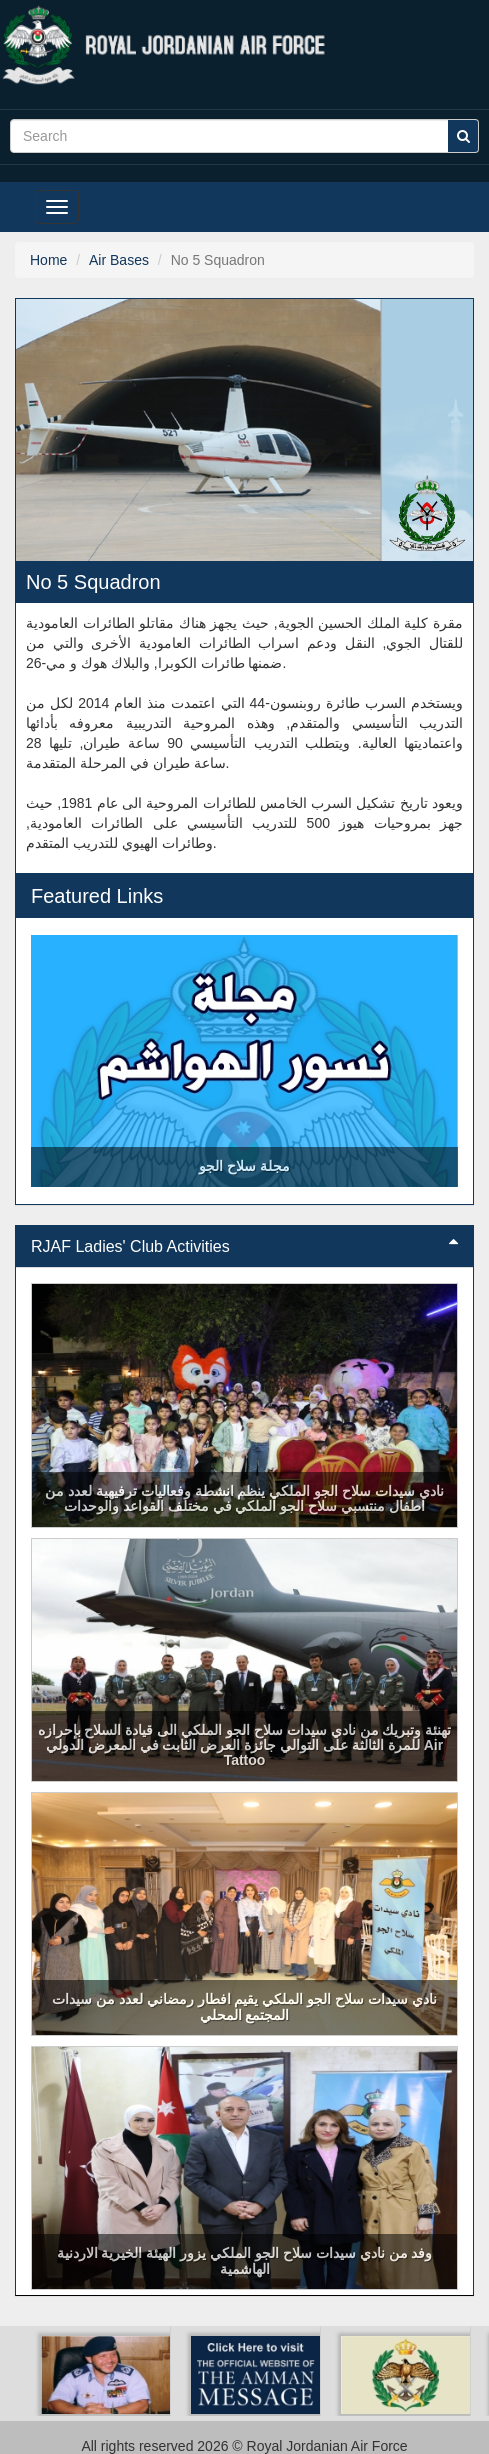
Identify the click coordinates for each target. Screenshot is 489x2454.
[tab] (244, 1247)
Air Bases (119, 260)
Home (48, 260)
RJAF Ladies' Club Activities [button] (244, 1246)
